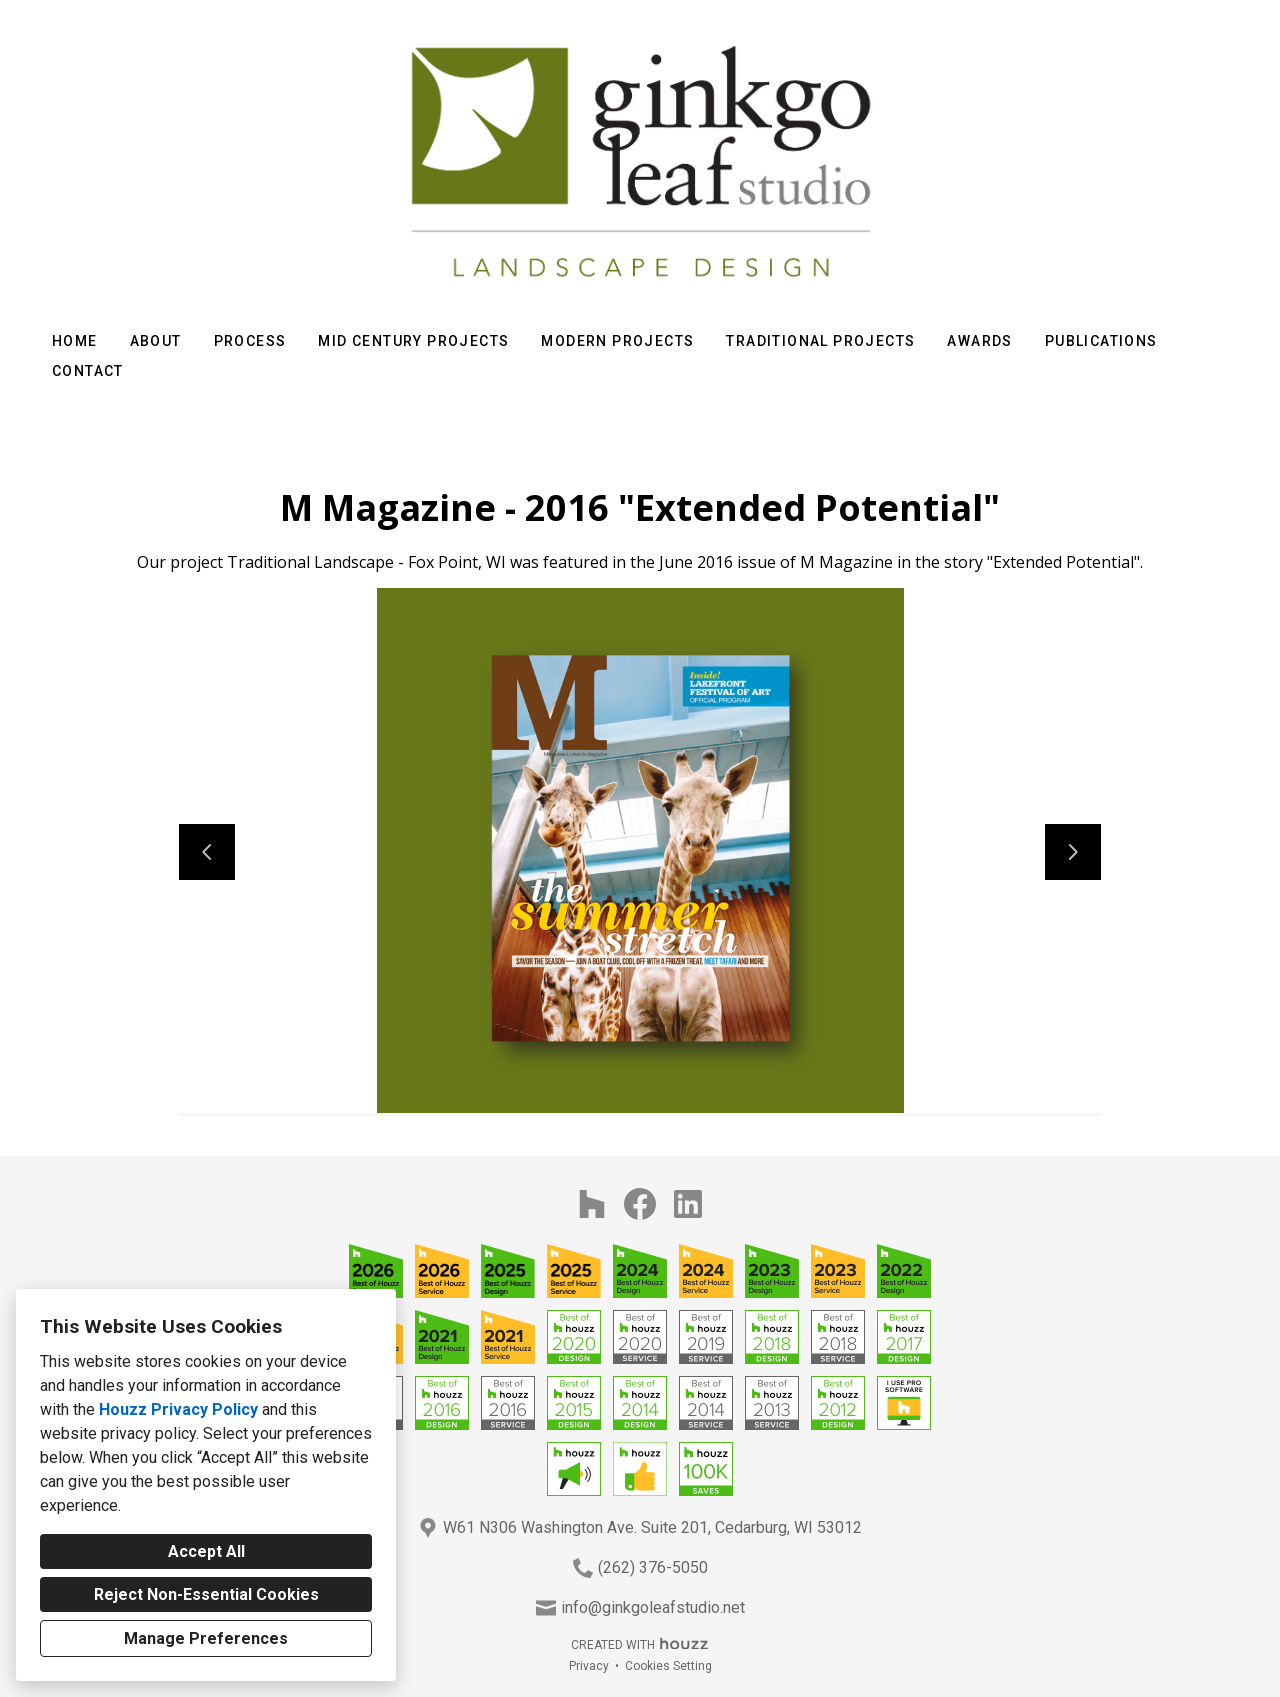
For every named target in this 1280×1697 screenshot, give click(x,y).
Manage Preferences (206, 1638)
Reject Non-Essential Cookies (206, 1594)
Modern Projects (617, 341)
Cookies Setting (668, 1666)
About (156, 341)
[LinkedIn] (688, 1204)
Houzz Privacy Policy (178, 1409)
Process (250, 341)
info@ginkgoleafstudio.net (653, 1607)
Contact (88, 371)
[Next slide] (1073, 852)
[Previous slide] (207, 852)
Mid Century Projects (413, 341)
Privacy (589, 1666)
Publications (1101, 341)
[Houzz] (592, 1204)
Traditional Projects (820, 341)
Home (75, 341)
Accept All (206, 1551)
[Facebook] (640, 1204)
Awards (979, 341)
